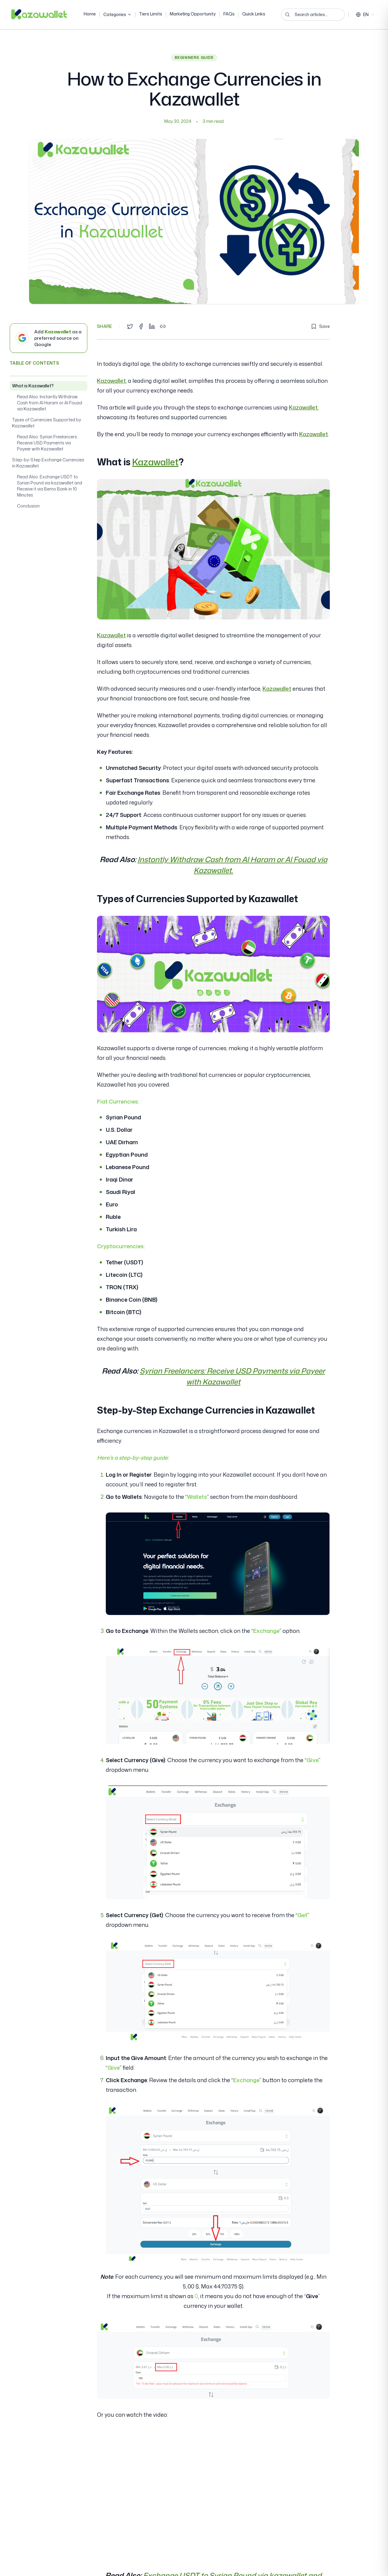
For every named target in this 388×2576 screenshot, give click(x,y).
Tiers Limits (150, 14)
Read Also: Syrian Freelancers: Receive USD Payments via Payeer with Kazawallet (47, 443)
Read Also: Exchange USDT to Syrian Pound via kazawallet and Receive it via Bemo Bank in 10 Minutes (49, 486)
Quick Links (253, 14)
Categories (117, 14)
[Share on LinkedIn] (152, 326)
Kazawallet (111, 381)
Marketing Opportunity (193, 14)
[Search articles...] (313, 14)
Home (90, 14)
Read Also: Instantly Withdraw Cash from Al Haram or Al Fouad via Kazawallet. (49, 403)
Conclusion (28, 506)
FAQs (229, 14)
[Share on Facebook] (141, 326)
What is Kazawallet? (33, 386)
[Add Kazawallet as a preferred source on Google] (48, 338)
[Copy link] (163, 326)
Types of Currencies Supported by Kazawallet (46, 423)
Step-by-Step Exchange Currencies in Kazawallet (48, 463)
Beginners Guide (194, 57)
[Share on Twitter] (130, 326)
